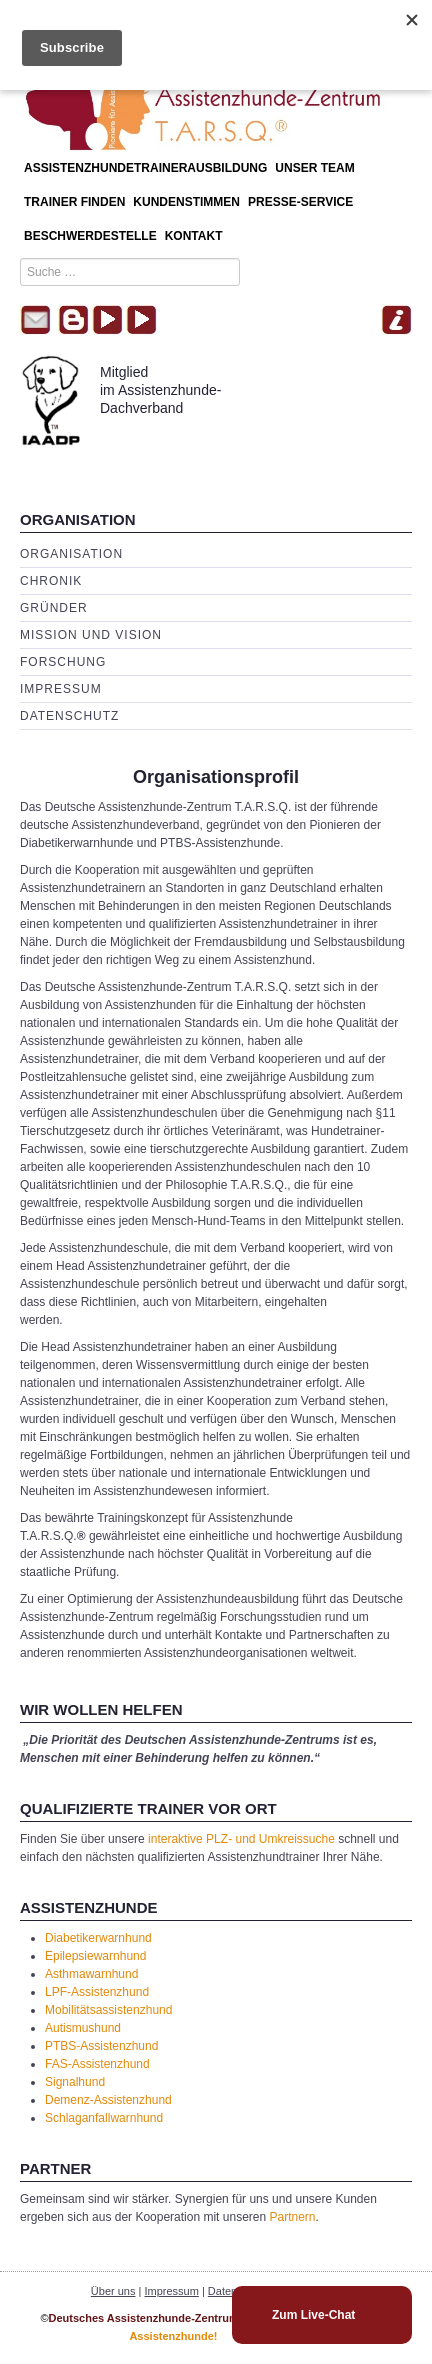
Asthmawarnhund (91, 1974)
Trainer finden (74, 202)
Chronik (51, 581)
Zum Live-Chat (313, 2315)
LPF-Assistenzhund (97, 1992)
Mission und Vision (91, 635)
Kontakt (194, 236)
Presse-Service (300, 202)
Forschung (63, 662)
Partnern (293, 2217)
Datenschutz (69, 716)
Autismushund (83, 2028)
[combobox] (130, 272)
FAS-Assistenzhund (97, 2064)
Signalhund (75, 2082)
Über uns (113, 2291)
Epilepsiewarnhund (95, 1956)
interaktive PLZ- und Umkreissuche (241, 1839)
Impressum (61, 689)
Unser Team (314, 168)
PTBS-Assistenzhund (101, 2046)
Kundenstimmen (186, 202)
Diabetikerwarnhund (98, 1938)
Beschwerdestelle (90, 236)
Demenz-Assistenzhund (108, 2100)
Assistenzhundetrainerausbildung (145, 168)
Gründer (54, 608)
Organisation (71, 554)
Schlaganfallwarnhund (104, 2118)
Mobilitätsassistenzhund (108, 2010)
